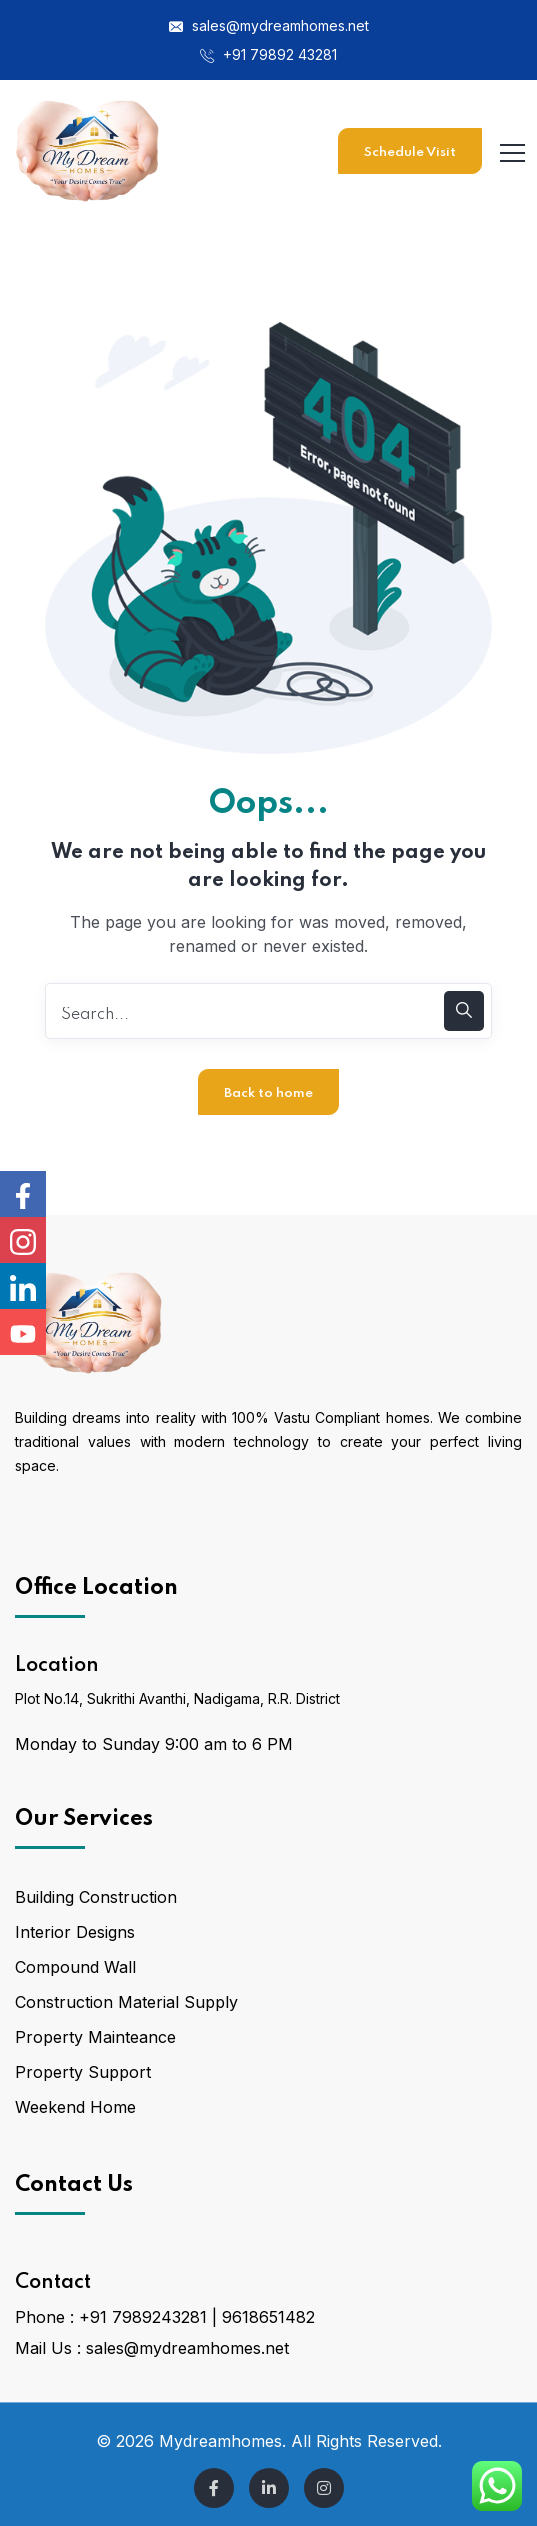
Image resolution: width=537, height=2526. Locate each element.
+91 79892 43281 (268, 54)
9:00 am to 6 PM (229, 1744)
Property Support (83, 2072)
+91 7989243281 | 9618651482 (197, 2317)
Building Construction (96, 1897)
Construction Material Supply (126, 2002)
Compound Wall (75, 1967)
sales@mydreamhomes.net (269, 25)
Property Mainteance (95, 2037)
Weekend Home (75, 2107)
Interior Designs (75, 1932)
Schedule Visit (410, 152)
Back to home (268, 1093)
